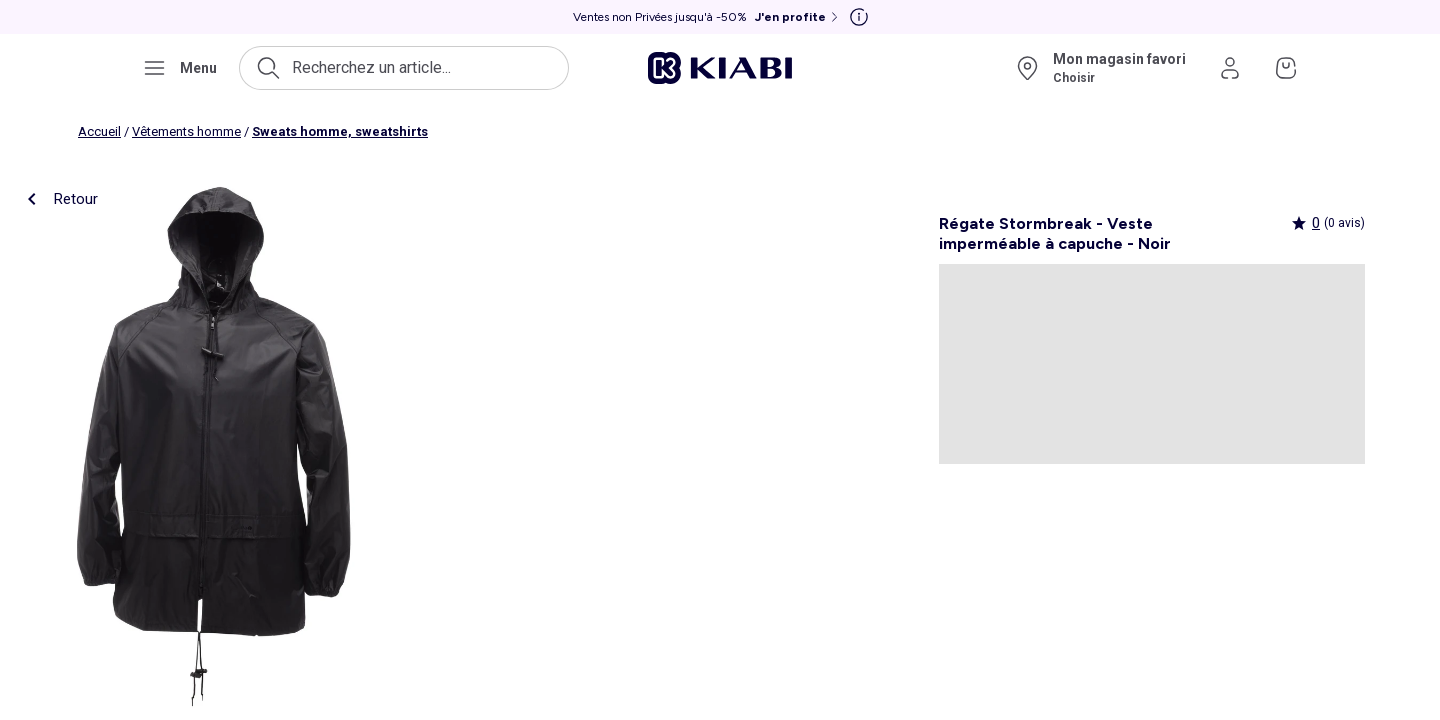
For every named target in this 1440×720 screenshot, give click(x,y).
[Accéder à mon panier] (1286, 68)
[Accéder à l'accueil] (720, 68)
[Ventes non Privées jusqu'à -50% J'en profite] (707, 17)
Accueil (99, 131)
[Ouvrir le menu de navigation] (179, 68)
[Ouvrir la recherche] (404, 68)
